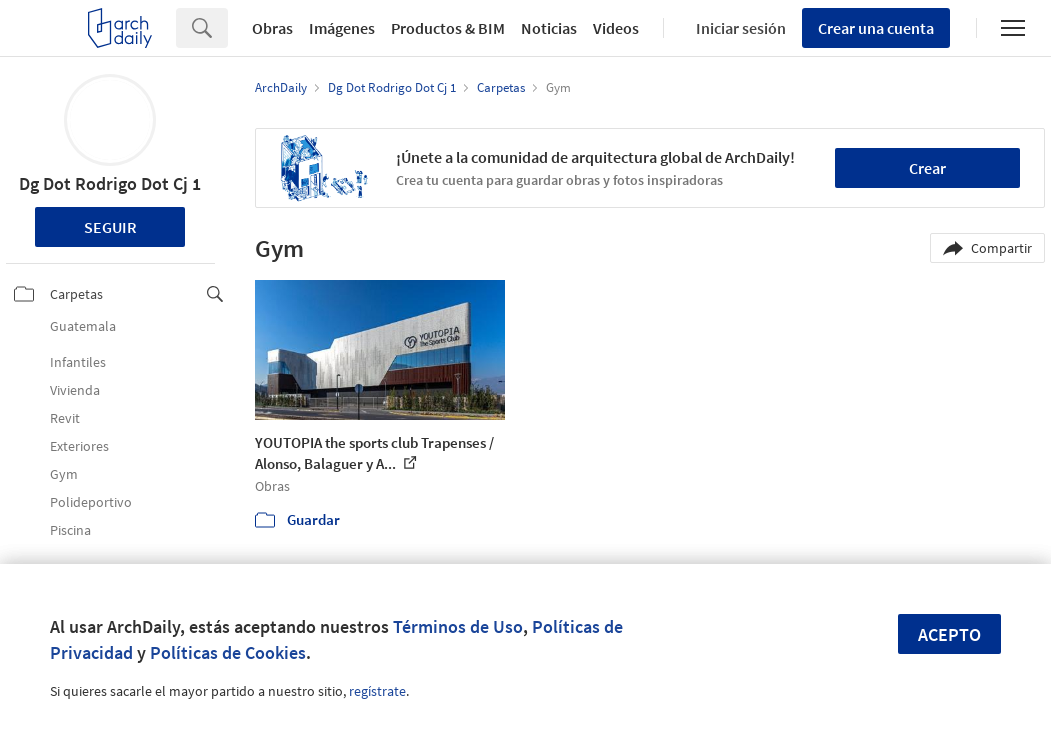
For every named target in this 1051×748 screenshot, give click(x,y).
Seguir (110, 227)
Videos (616, 28)
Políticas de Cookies (228, 652)
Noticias (549, 28)
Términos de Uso (458, 626)
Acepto (949, 634)
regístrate (377, 691)
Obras (272, 28)
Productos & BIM (448, 28)
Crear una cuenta (876, 28)
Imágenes (342, 28)
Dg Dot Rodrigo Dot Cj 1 (110, 183)
